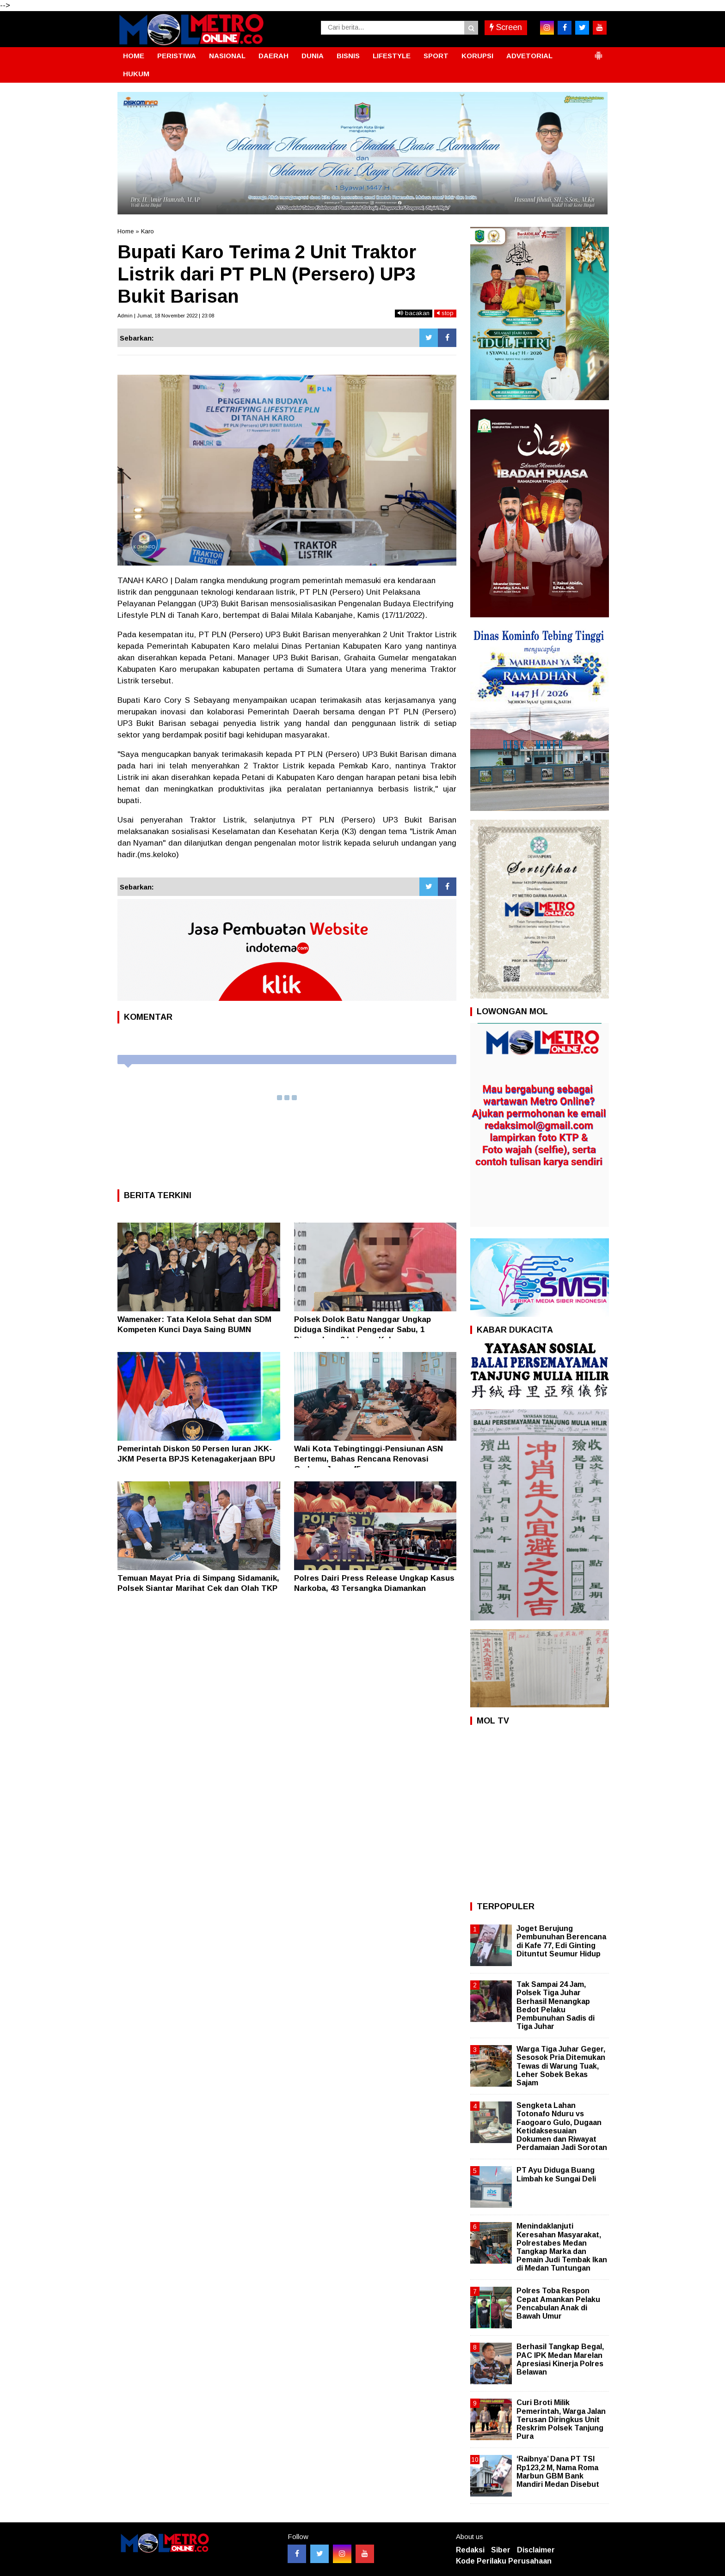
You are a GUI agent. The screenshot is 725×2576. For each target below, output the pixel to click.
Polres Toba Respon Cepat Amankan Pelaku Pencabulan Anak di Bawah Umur (558, 2303)
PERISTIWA (176, 56)
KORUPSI (477, 56)
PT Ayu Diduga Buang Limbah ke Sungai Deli (556, 2174)
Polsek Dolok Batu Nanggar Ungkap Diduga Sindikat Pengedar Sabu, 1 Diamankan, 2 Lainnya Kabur (362, 1329)
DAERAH (273, 56)
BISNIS (348, 56)
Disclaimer (536, 2550)
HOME (133, 56)
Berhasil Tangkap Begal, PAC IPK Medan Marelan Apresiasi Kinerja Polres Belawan (560, 2359)
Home (125, 231)
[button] (598, 51)
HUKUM (136, 74)
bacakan (414, 313)
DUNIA (312, 56)
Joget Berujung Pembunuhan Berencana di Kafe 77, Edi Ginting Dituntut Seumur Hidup (561, 1941)
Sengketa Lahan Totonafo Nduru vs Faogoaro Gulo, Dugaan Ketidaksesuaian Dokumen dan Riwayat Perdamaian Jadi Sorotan (561, 2126)
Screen (506, 27)
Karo (147, 231)
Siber (500, 2550)
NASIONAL (227, 56)
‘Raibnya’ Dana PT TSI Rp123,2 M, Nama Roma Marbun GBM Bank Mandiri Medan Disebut (557, 2471)
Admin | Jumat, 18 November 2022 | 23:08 (165, 315)
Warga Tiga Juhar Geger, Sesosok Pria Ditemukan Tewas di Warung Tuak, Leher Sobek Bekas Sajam (560, 2066)
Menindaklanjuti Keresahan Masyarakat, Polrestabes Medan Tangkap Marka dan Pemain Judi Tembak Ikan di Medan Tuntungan (561, 2247)
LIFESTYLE (392, 56)
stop (445, 313)
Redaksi (470, 2550)
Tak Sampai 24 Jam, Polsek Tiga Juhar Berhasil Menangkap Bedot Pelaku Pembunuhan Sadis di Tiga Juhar (555, 2005)
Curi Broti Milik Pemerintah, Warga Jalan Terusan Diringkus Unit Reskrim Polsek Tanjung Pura (561, 2419)
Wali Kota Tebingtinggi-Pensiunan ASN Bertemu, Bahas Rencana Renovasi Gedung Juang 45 (368, 1459)
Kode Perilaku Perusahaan (504, 2561)
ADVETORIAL (529, 56)
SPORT (436, 56)
